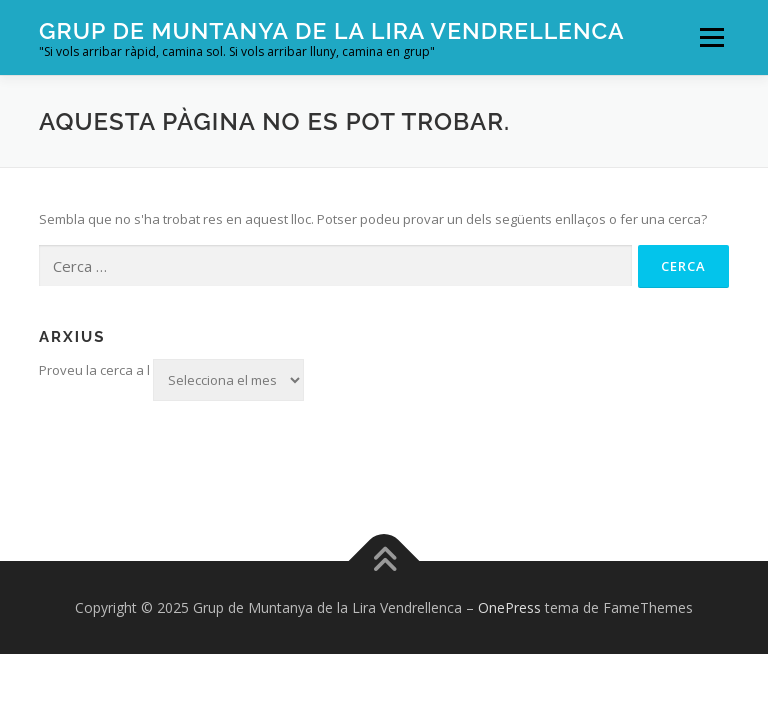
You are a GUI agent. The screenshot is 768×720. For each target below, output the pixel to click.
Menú (711, 37)
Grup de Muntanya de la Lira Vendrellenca (332, 30)
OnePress (509, 607)
